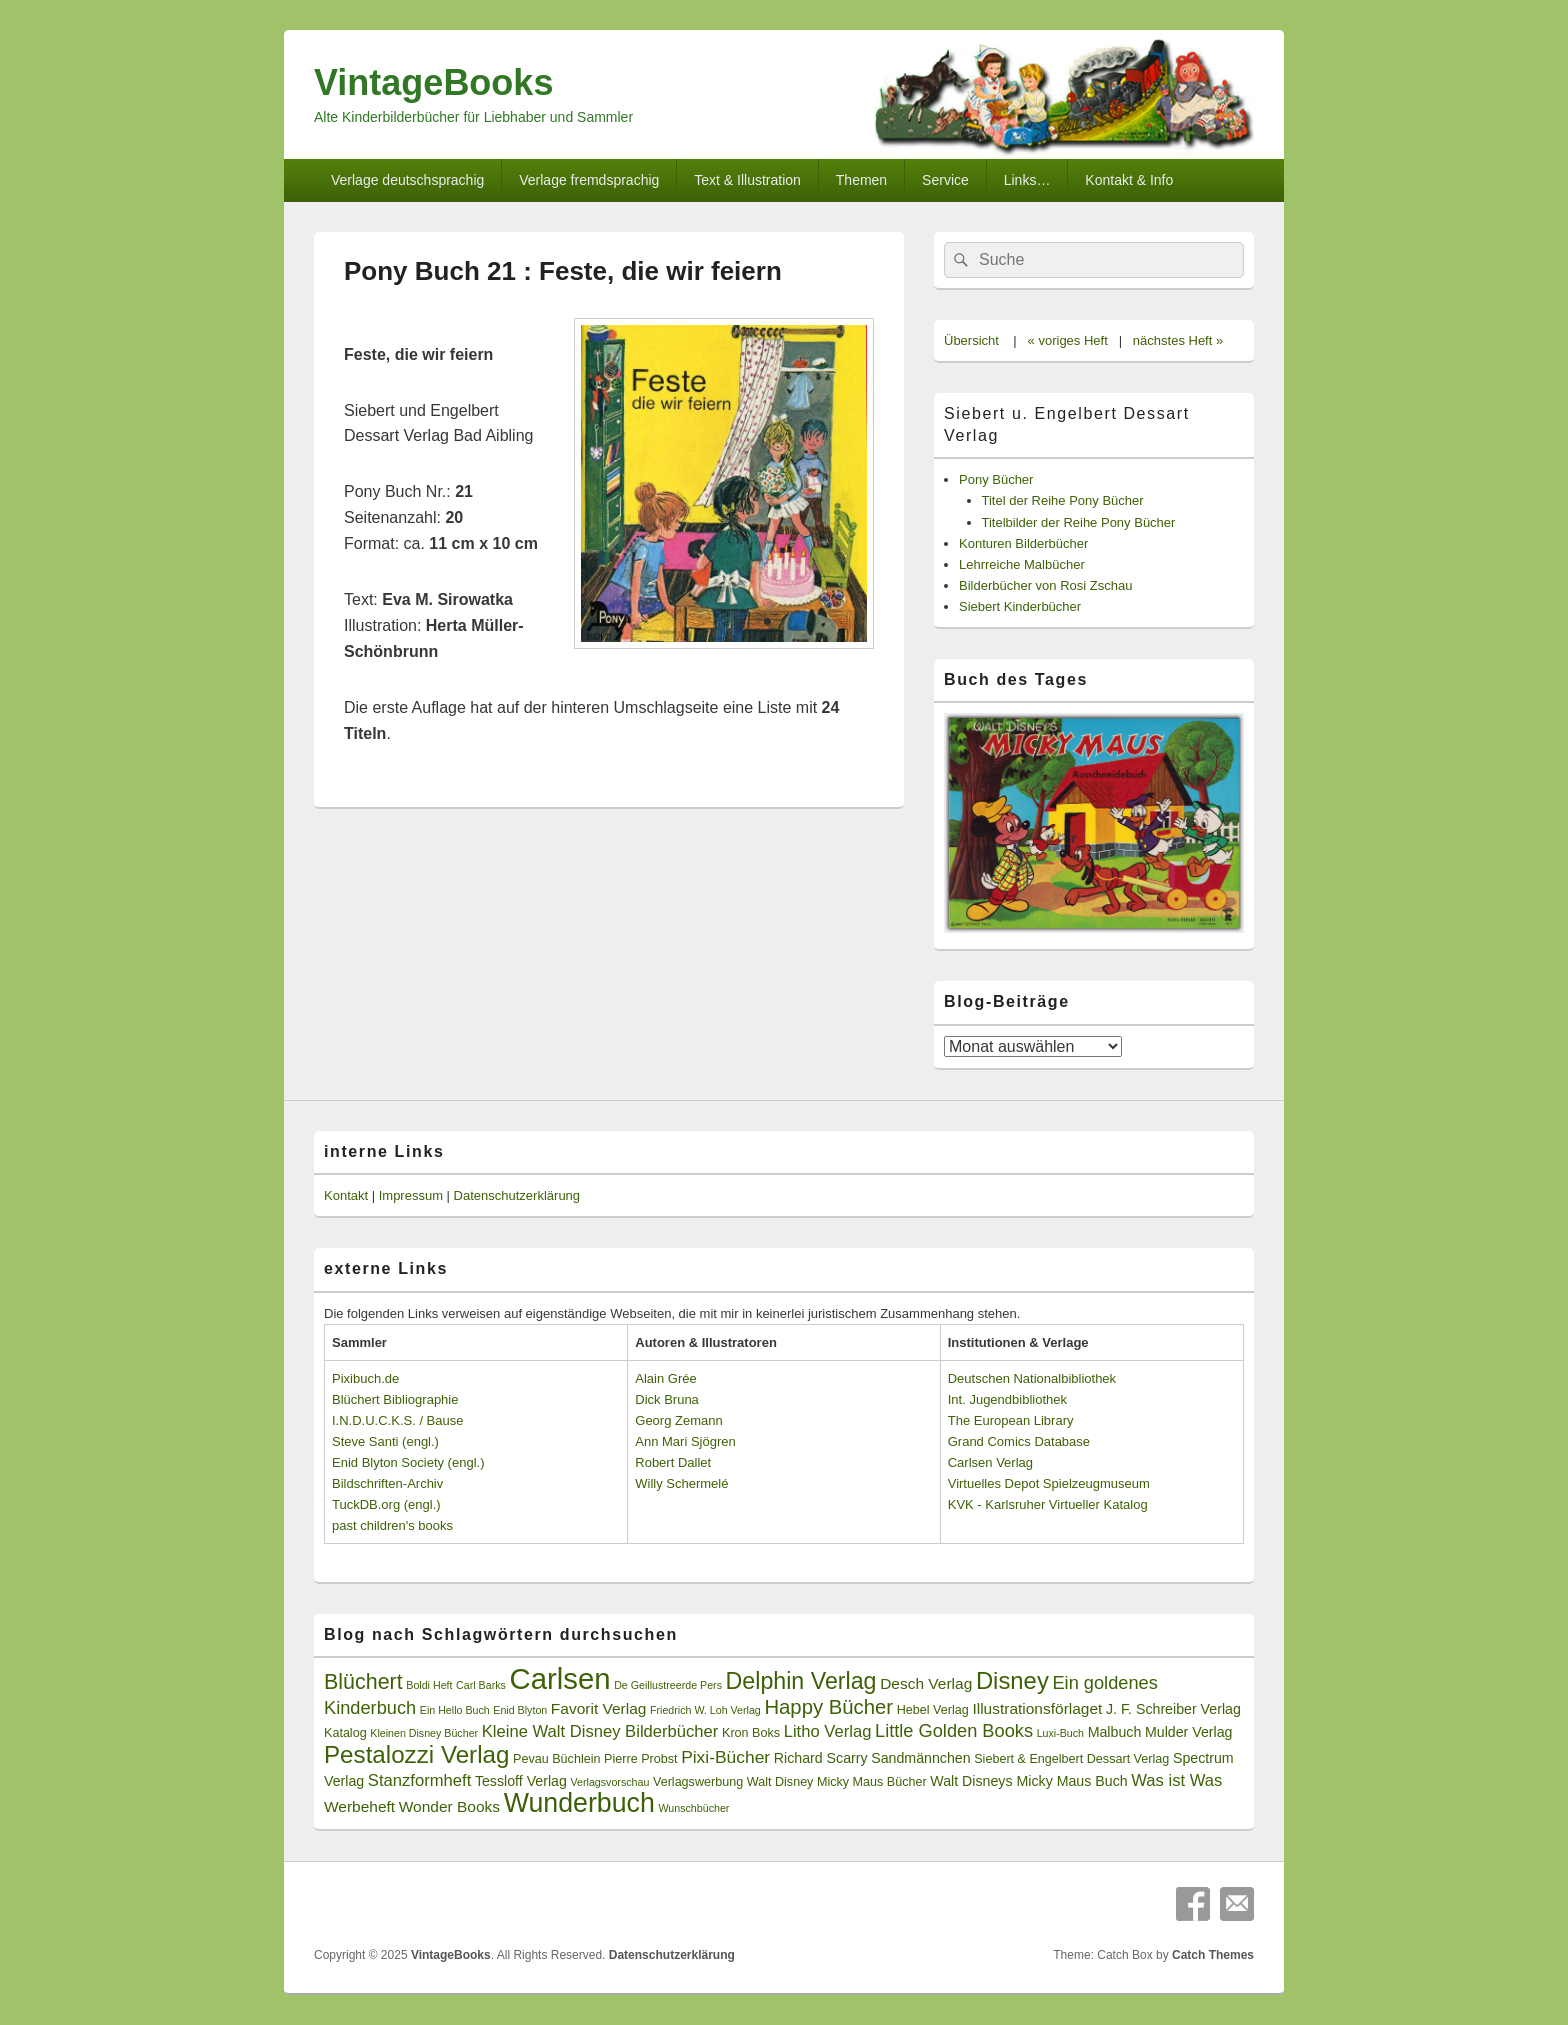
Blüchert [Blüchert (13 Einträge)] (363, 1682)
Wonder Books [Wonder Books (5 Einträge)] (449, 1806)
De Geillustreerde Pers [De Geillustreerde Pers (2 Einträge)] (668, 1685)
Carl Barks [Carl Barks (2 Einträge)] (481, 1685)
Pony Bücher (996, 479)
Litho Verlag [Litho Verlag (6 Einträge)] (828, 1731)
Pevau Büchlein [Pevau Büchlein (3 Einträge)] (556, 1759)
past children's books (392, 1525)
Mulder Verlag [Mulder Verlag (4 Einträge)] (1189, 1732)
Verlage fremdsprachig (589, 180)
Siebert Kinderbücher (1020, 606)
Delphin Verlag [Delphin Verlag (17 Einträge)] (801, 1681)
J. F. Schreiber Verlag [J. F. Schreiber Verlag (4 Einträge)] (1173, 1709)
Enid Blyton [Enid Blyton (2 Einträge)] (520, 1710)
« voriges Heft (1068, 340)
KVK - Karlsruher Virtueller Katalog (1048, 1504)
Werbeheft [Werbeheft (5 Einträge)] (359, 1806)
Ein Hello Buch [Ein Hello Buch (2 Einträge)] (455, 1710)
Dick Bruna (667, 1399)
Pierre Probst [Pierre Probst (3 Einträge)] (640, 1759)
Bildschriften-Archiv (387, 1483)
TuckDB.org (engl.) (386, 1504)
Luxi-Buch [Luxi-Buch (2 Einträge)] (1060, 1733)
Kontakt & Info (1129, 180)
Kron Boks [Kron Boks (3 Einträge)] (751, 1733)
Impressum (411, 1195)
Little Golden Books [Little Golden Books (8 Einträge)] (954, 1731)
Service (945, 180)
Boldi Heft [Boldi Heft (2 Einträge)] (429, 1685)
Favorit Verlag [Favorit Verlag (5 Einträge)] (599, 1708)
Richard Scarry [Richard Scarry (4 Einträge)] (821, 1758)
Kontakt (346, 1195)
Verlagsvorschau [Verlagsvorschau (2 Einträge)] (610, 1782)
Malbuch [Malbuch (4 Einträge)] (1115, 1732)
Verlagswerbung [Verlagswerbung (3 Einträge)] (698, 1782)
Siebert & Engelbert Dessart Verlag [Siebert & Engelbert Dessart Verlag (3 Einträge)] (1071, 1759)
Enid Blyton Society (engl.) (408, 1462)
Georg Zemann (678, 1420)
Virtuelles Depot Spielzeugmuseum (1049, 1483)
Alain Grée (665, 1378)
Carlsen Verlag (990, 1462)
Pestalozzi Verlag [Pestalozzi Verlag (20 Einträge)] (416, 1754)
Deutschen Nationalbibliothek (1032, 1378)
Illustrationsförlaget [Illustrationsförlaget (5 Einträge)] (1037, 1708)
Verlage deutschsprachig (407, 180)
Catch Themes (1213, 1955)
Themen (861, 180)
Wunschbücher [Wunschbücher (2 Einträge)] (694, 1808)
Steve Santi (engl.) (385, 1441)
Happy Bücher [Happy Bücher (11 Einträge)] (828, 1707)
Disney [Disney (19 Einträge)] (1012, 1680)
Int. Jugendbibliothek (1007, 1399)
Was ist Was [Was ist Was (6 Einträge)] (1176, 1780)
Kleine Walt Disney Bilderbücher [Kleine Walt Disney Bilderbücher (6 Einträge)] (600, 1731)
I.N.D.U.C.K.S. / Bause (398, 1420)
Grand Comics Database (1019, 1441)
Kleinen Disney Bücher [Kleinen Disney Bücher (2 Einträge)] (424, 1733)
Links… (1027, 180)
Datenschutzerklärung (517, 1195)
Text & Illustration (747, 180)
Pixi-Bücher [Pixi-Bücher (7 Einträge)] (725, 1757)
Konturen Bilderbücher (1023, 543)
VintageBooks (433, 82)
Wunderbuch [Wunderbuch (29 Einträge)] (579, 1803)
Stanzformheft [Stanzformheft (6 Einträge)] (419, 1780)
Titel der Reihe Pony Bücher (1063, 500)
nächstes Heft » (1178, 340)
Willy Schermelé (681, 1483)
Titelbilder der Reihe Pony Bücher (1079, 522)
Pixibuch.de (365, 1378)
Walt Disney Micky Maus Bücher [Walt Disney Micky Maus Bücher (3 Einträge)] (837, 1782)
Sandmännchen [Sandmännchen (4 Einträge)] (920, 1758)
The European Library (1011, 1420)
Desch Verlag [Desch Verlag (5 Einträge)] (926, 1683)
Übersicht (971, 340)
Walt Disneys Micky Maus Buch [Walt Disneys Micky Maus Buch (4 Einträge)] (1028, 1781)
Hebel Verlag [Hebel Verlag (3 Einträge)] (933, 1710)
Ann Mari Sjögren (685, 1441)
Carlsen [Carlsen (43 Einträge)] (559, 1678)
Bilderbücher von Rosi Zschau (1045, 585)
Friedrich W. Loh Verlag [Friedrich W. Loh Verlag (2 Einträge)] (705, 1710)
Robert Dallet (673, 1462)
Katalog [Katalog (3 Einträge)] (345, 1733)
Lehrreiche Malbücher (1022, 564)
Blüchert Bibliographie (395, 1399)
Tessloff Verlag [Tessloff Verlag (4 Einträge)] (521, 1781)
